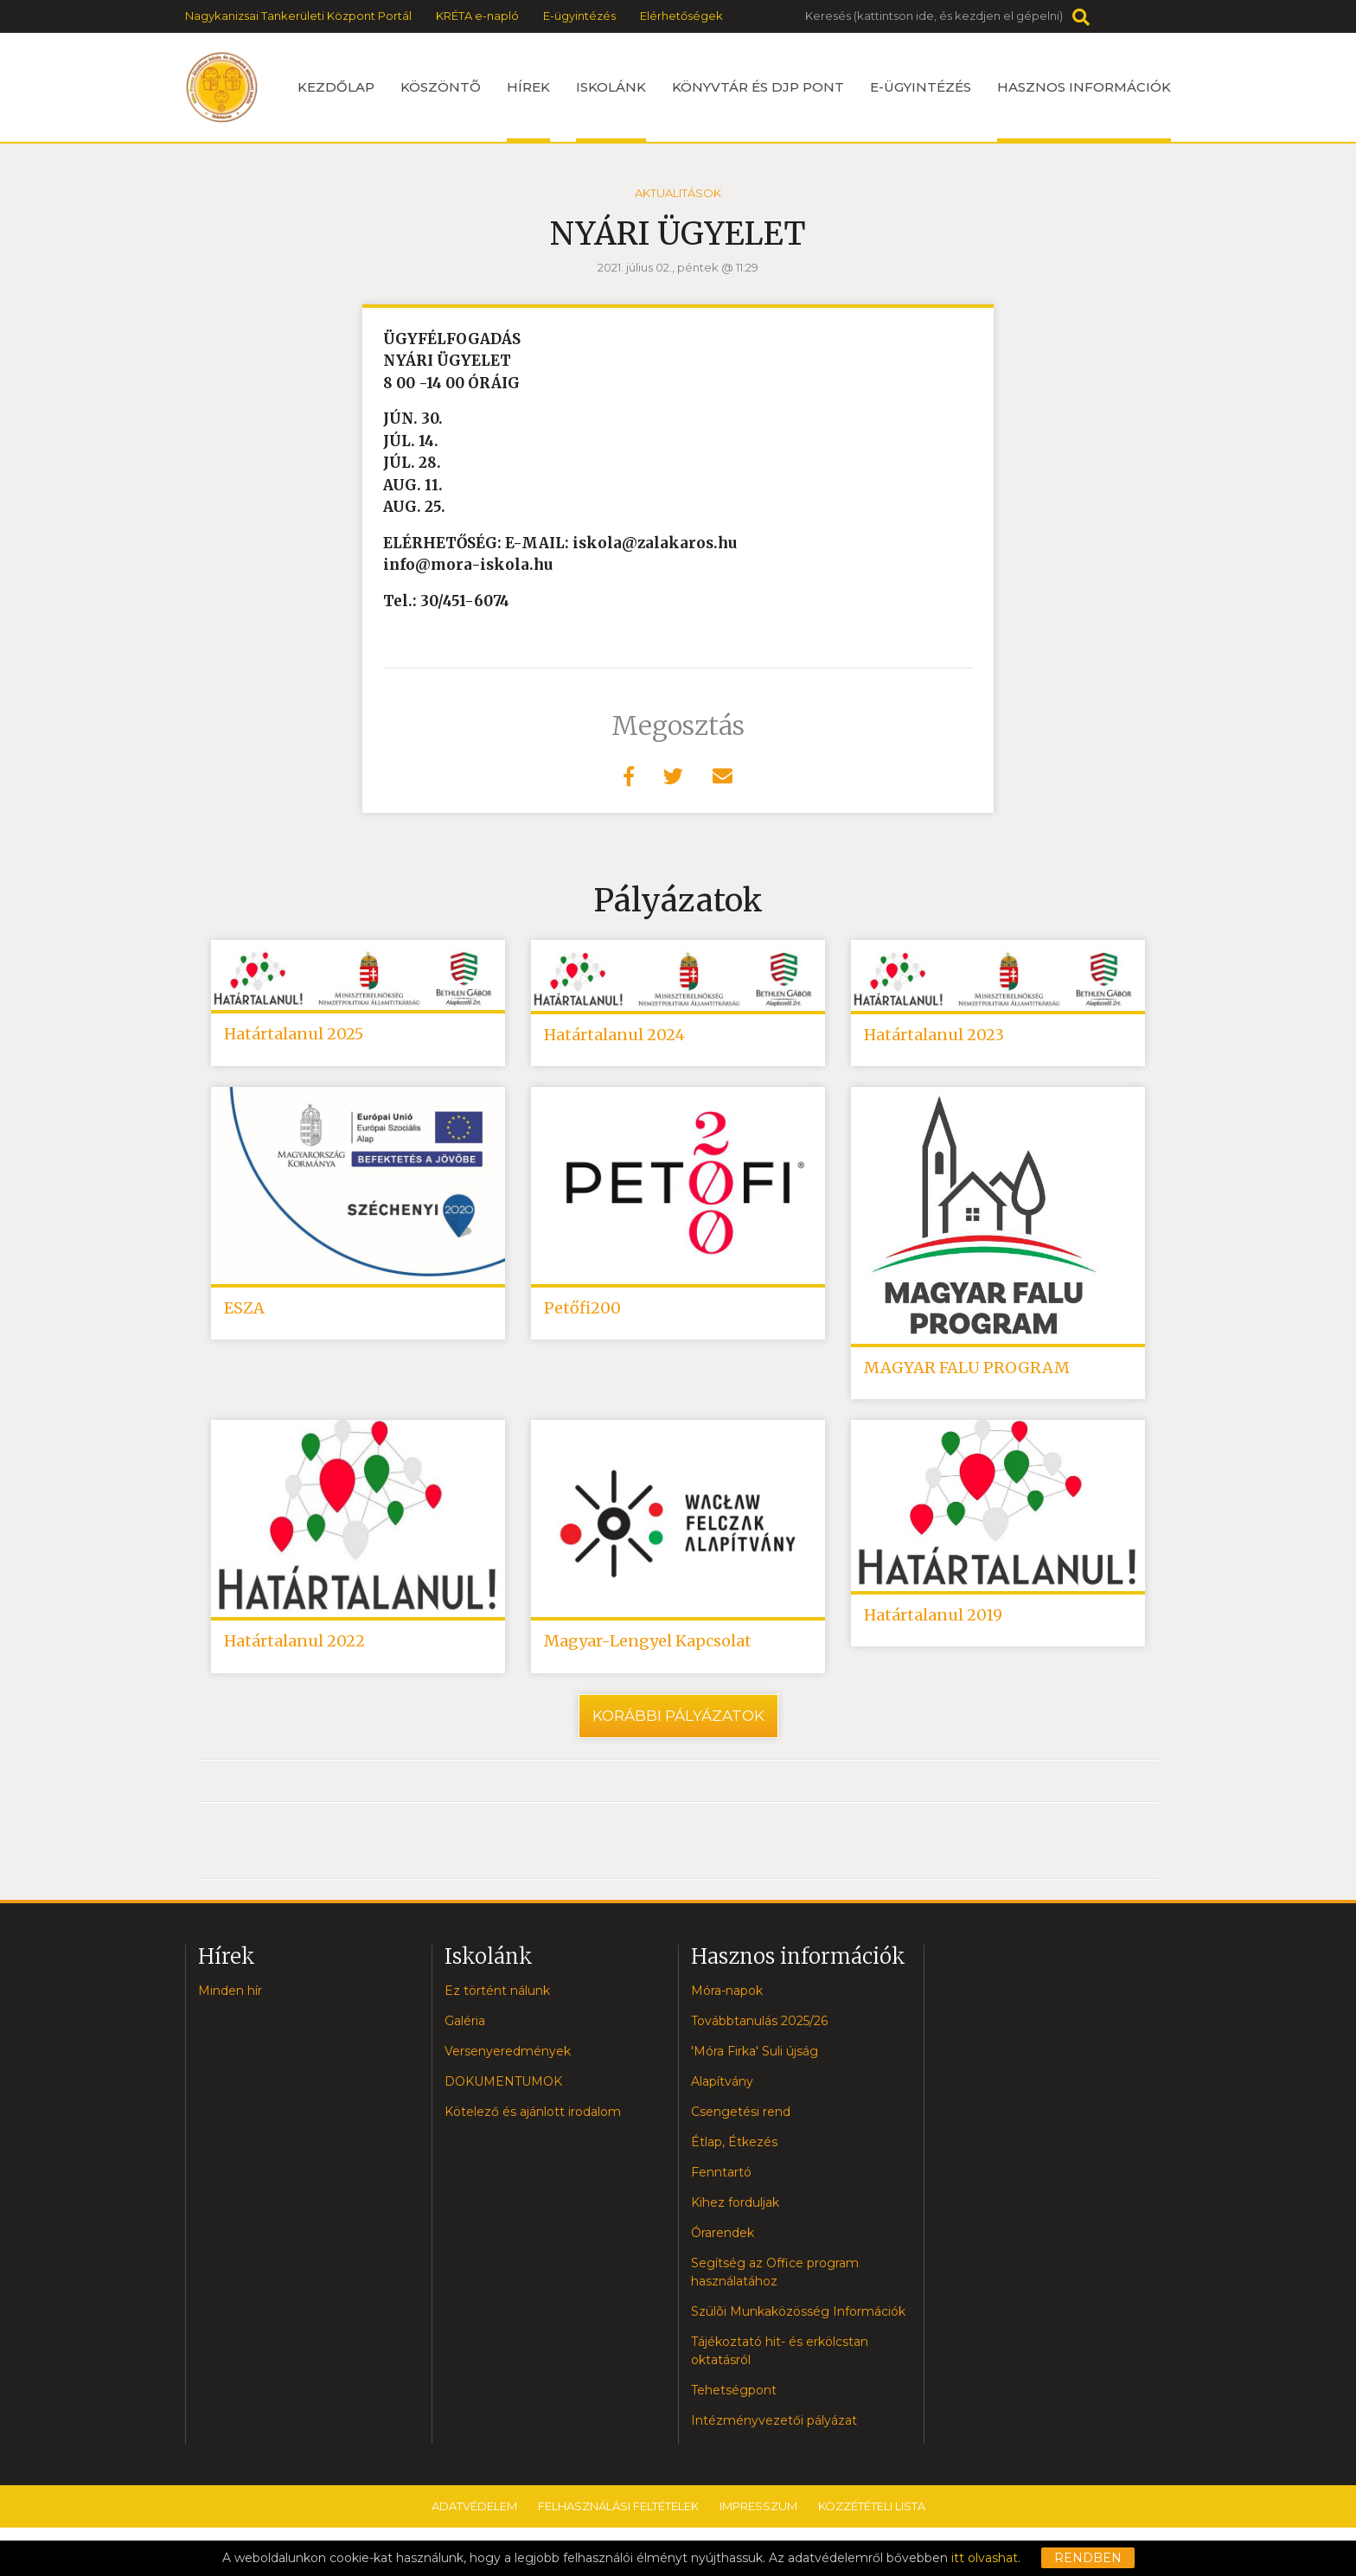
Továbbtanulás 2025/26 (759, 2025)
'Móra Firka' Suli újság (754, 2055)
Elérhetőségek (681, 15)
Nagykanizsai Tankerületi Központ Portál (298, 15)
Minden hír (230, 1995)
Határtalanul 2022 (294, 1645)
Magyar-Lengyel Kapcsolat (648, 1645)
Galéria (465, 2025)
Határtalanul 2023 (934, 1035)
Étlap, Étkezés (734, 2146)
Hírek (528, 110)
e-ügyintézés (920, 87)
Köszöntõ (440, 87)
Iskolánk (611, 110)
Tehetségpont (734, 2394)
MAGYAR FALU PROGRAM (967, 1370)
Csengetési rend (740, 2116)
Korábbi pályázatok (678, 1720)
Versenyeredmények (508, 2055)
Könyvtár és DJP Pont (758, 87)
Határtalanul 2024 (614, 1035)
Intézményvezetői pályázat (774, 2424)
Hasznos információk (1084, 110)
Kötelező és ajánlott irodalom (533, 2116)
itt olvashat (984, 2558)
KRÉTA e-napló (477, 15)
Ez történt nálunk (497, 1995)
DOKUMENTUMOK (503, 2085)
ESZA (244, 1310)
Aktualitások (678, 193)
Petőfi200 (582, 1310)
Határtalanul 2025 (293, 1035)
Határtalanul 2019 (933, 1619)
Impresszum (758, 2510)
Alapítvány (722, 2085)
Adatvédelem (474, 2510)
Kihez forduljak (735, 2207)
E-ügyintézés (579, 15)
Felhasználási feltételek (618, 2510)
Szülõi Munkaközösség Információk (798, 2316)
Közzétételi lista (871, 2510)
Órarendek (722, 2237)
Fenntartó (721, 2176)
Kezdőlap (335, 87)
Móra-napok (727, 1995)
